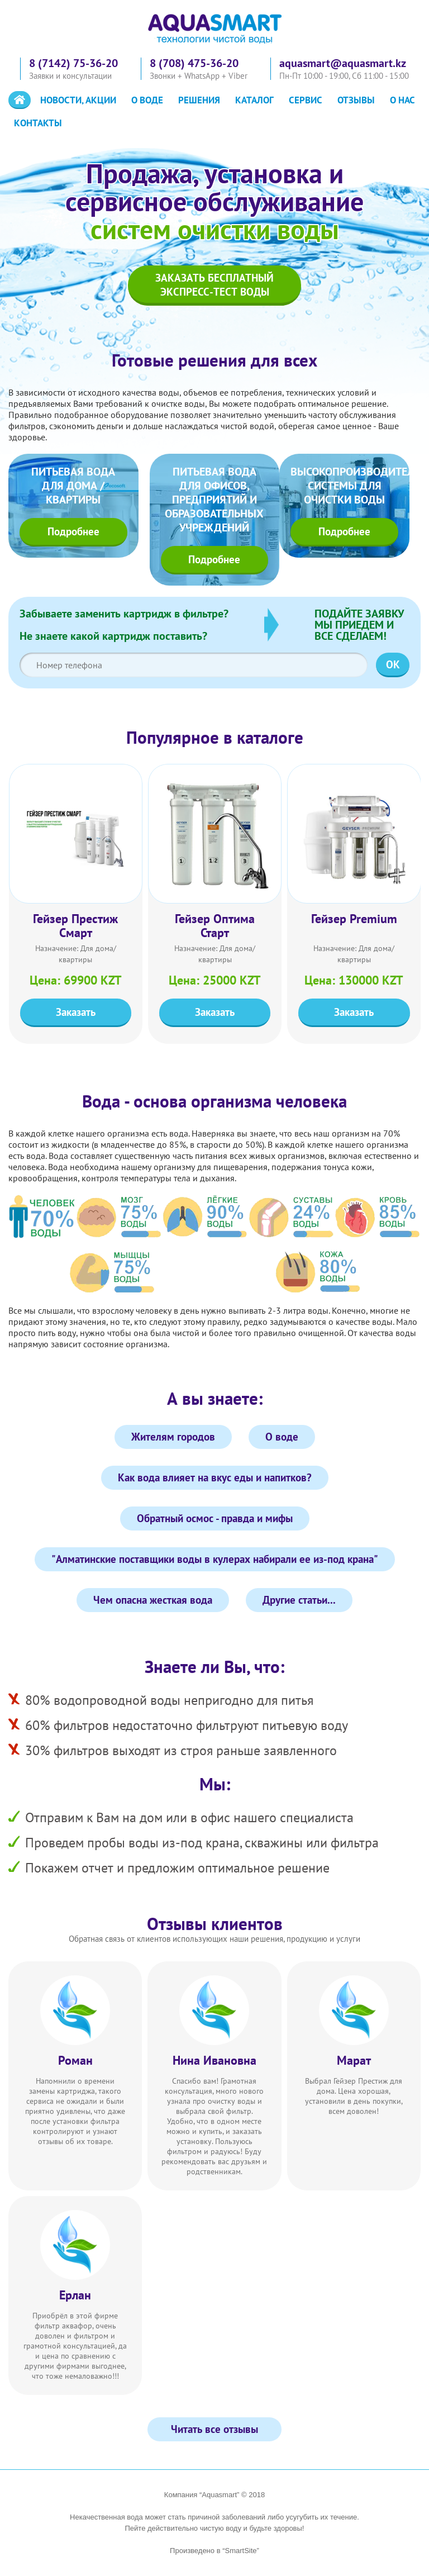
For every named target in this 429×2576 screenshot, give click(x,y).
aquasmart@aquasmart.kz (342, 63)
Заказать (76, 1012)
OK (393, 664)
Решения (199, 100)
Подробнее (73, 531)
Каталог (254, 100)
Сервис (305, 100)
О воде (147, 100)
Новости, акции (78, 100)
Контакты (38, 123)
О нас (402, 100)
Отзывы (356, 100)
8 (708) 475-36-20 (194, 63)
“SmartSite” (240, 2550)
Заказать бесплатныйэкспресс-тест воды (214, 284)
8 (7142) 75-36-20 (73, 63)
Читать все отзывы (214, 2429)
